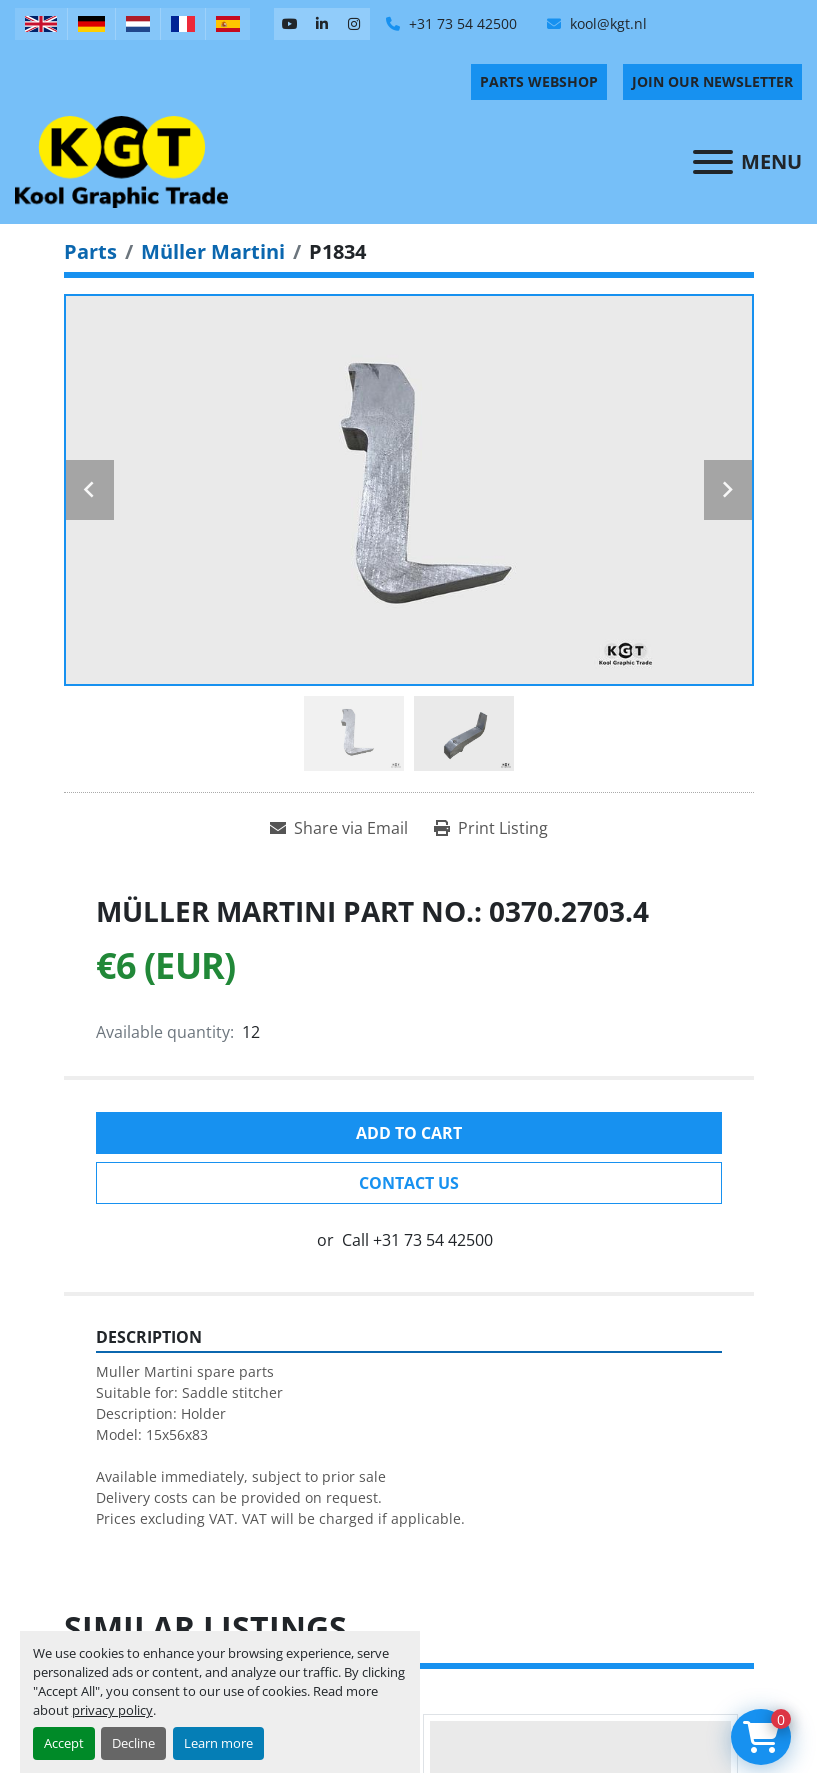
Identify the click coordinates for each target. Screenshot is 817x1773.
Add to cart (409, 1133)
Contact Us (409, 1183)
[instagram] (354, 24)
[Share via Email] (339, 828)
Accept (64, 1743)
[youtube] (290, 24)
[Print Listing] (491, 828)
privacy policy (112, 1710)
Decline (133, 1743)
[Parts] (90, 251)
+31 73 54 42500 (461, 23)
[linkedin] (322, 24)
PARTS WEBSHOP (539, 81)
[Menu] (713, 162)
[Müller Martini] (213, 251)
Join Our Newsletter (712, 81)
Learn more (218, 1743)
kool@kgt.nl (606, 23)
